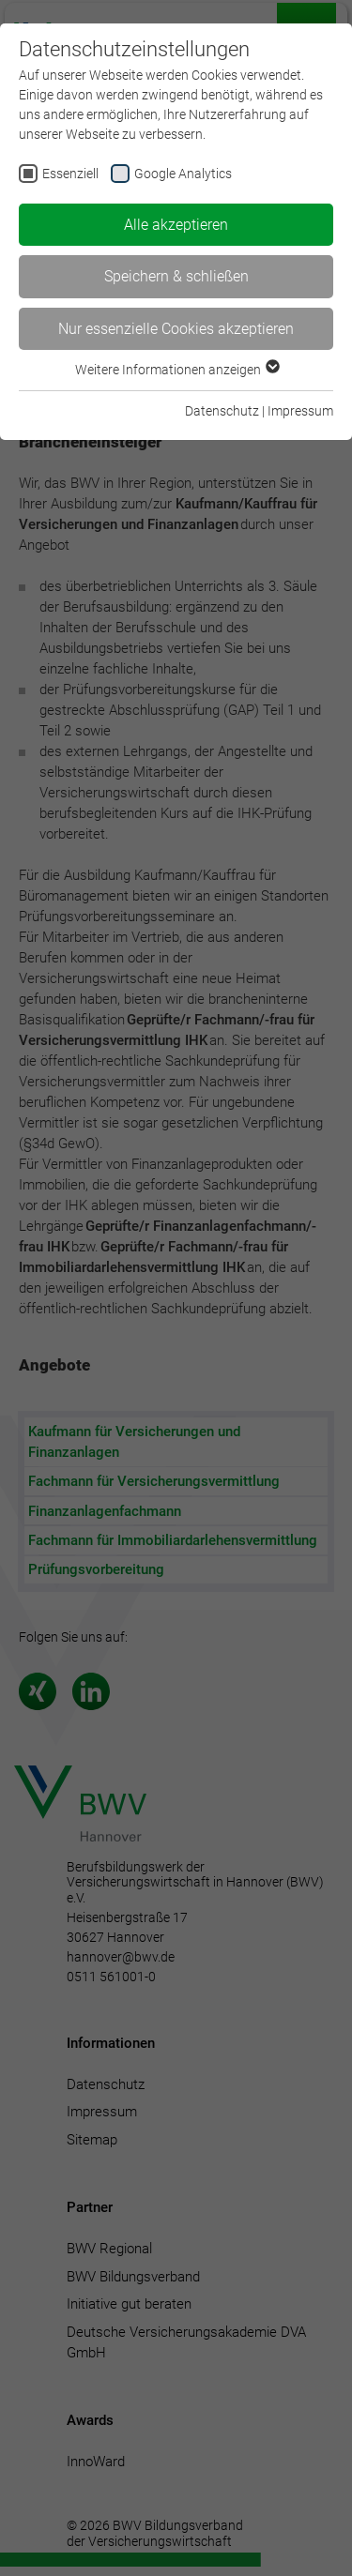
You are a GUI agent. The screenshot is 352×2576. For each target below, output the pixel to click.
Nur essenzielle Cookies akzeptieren (176, 329)
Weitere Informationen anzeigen (176, 369)
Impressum (300, 410)
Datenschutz (222, 410)
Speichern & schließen (176, 276)
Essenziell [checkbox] (70, 173)
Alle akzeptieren (176, 225)
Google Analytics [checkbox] (183, 173)
